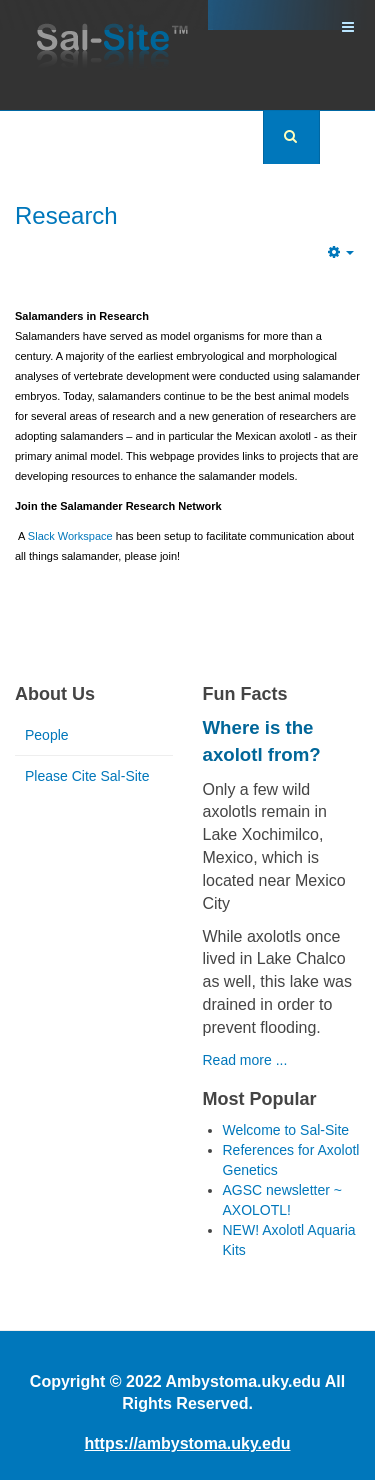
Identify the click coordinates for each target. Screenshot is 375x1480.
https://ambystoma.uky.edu (188, 1443)
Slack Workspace (70, 536)
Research (66, 215)
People (47, 735)
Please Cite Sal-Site (87, 776)
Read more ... (245, 1060)
